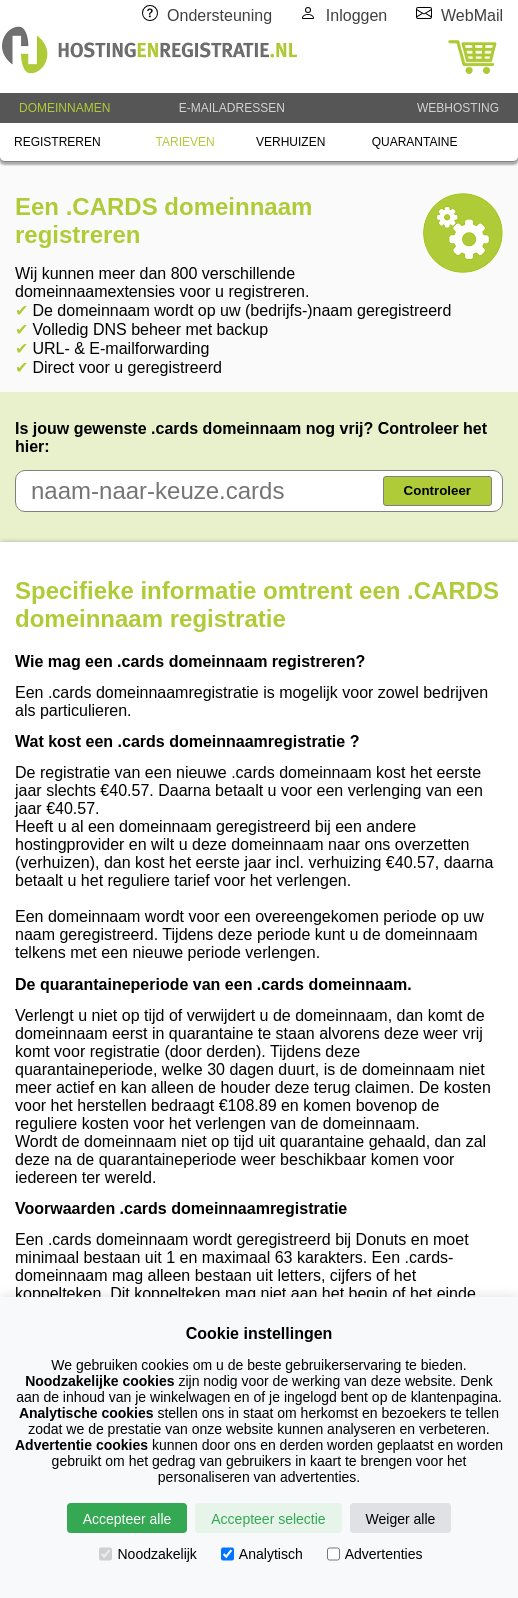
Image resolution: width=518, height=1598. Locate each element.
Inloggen (356, 15)
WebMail (472, 15)
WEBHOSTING (458, 108)
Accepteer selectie (268, 1519)
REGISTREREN (57, 142)
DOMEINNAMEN (64, 108)
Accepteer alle (127, 1519)
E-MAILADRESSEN (232, 108)
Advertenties (375, 1554)
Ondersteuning (219, 15)
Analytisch (262, 1554)
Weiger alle (401, 1519)
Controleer (437, 490)
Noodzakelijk (147, 1554)
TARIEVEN (185, 142)
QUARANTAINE (415, 142)
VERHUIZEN (290, 142)
